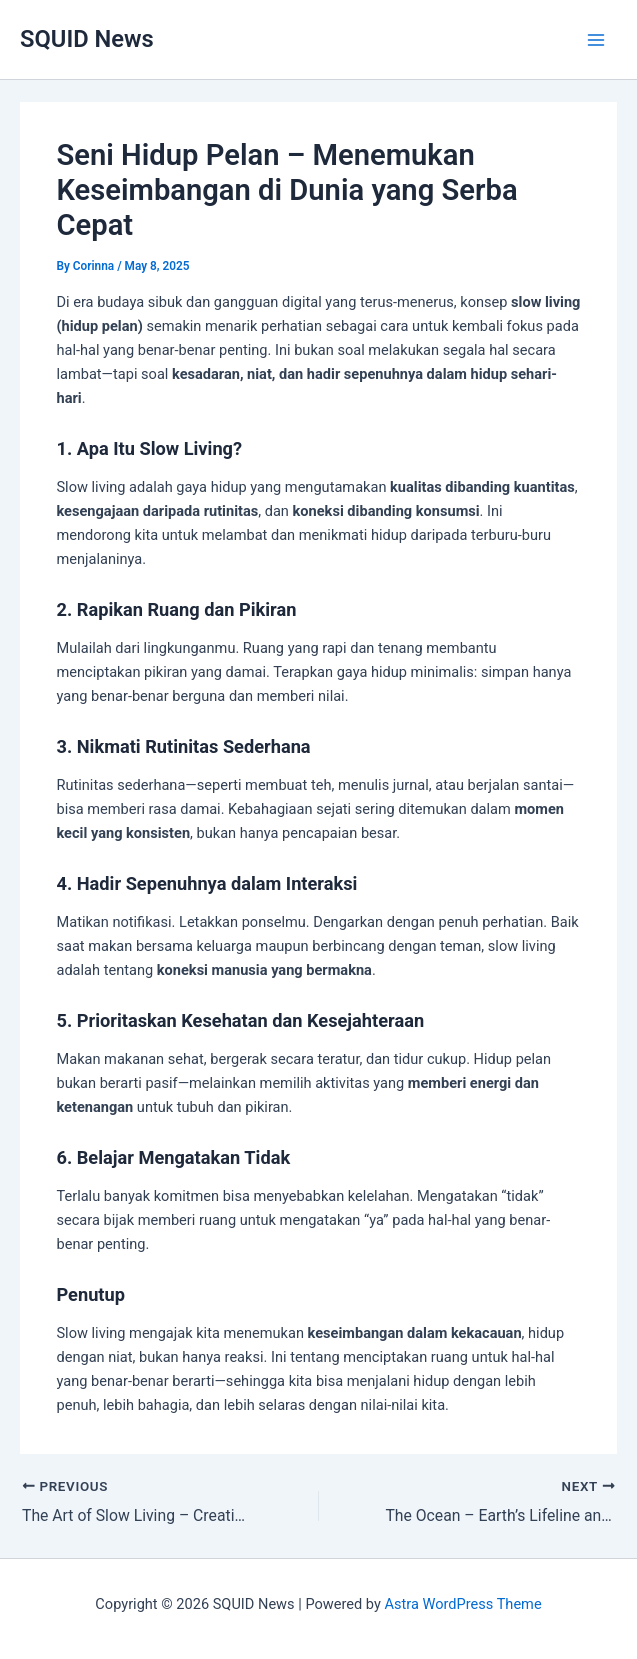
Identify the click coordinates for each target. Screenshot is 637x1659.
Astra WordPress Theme (462, 1604)
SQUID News (87, 39)
